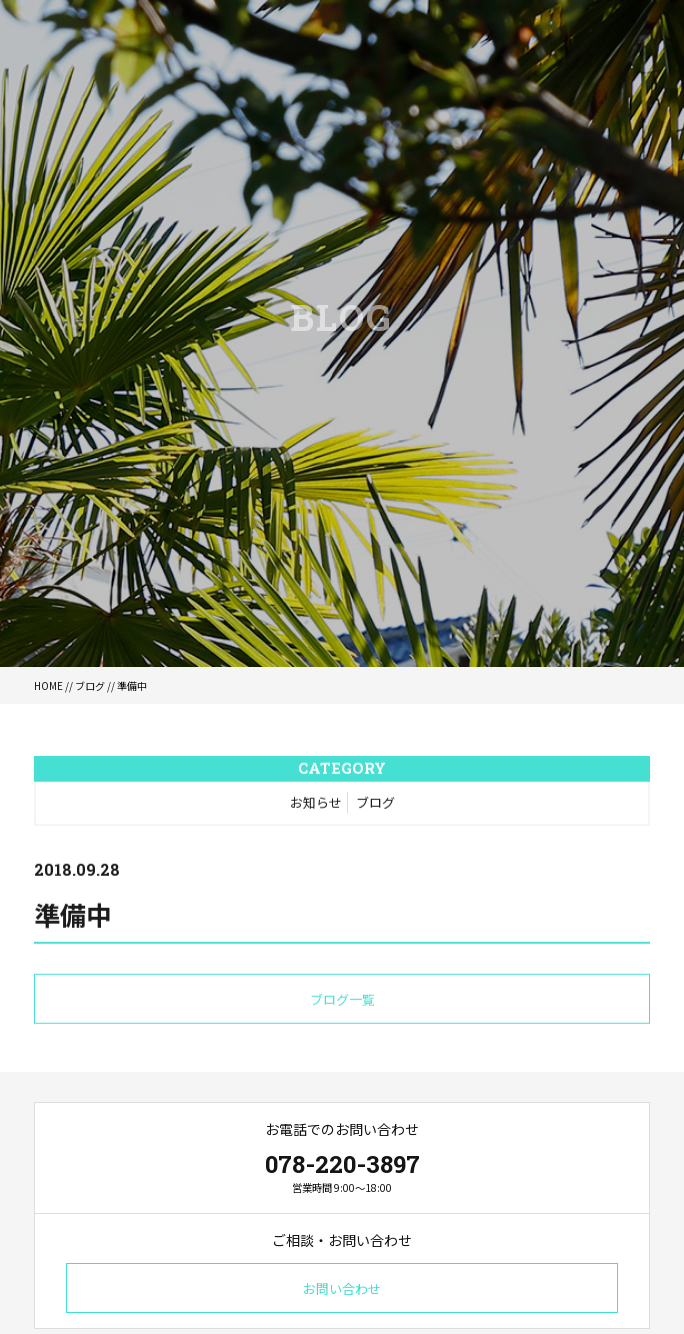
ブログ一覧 (342, 1000)
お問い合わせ (342, 1288)
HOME (48, 685)
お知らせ (316, 803)
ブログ (90, 685)
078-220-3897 (342, 1164)
